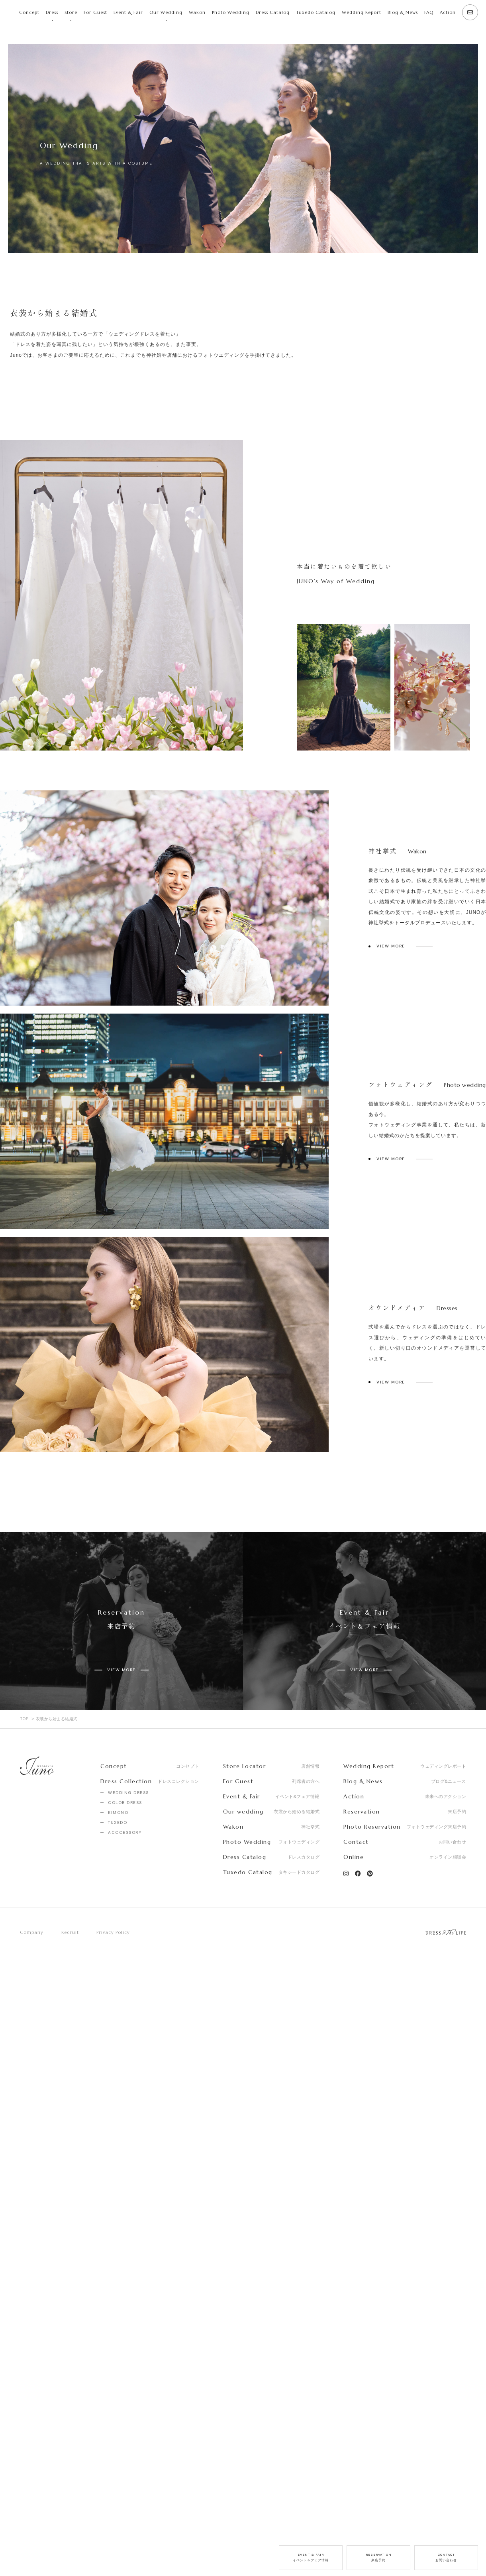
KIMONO (118, 1812)
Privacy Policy (113, 1932)
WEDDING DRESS (128, 1792)
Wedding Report (361, 12)
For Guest (95, 12)
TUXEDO (117, 1822)
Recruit (70, 1932)
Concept (29, 12)
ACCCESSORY (124, 1832)
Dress (52, 12)
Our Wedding (165, 12)
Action (448, 12)
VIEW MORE (390, 946)
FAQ (428, 12)
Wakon (197, 12)
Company (31, 1932)
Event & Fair (128, 12)
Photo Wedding (230, 12)
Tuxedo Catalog (315, 12)
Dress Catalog (273, 12)
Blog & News (403, 12)
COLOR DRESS (125, 1802)
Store (71, 12)
